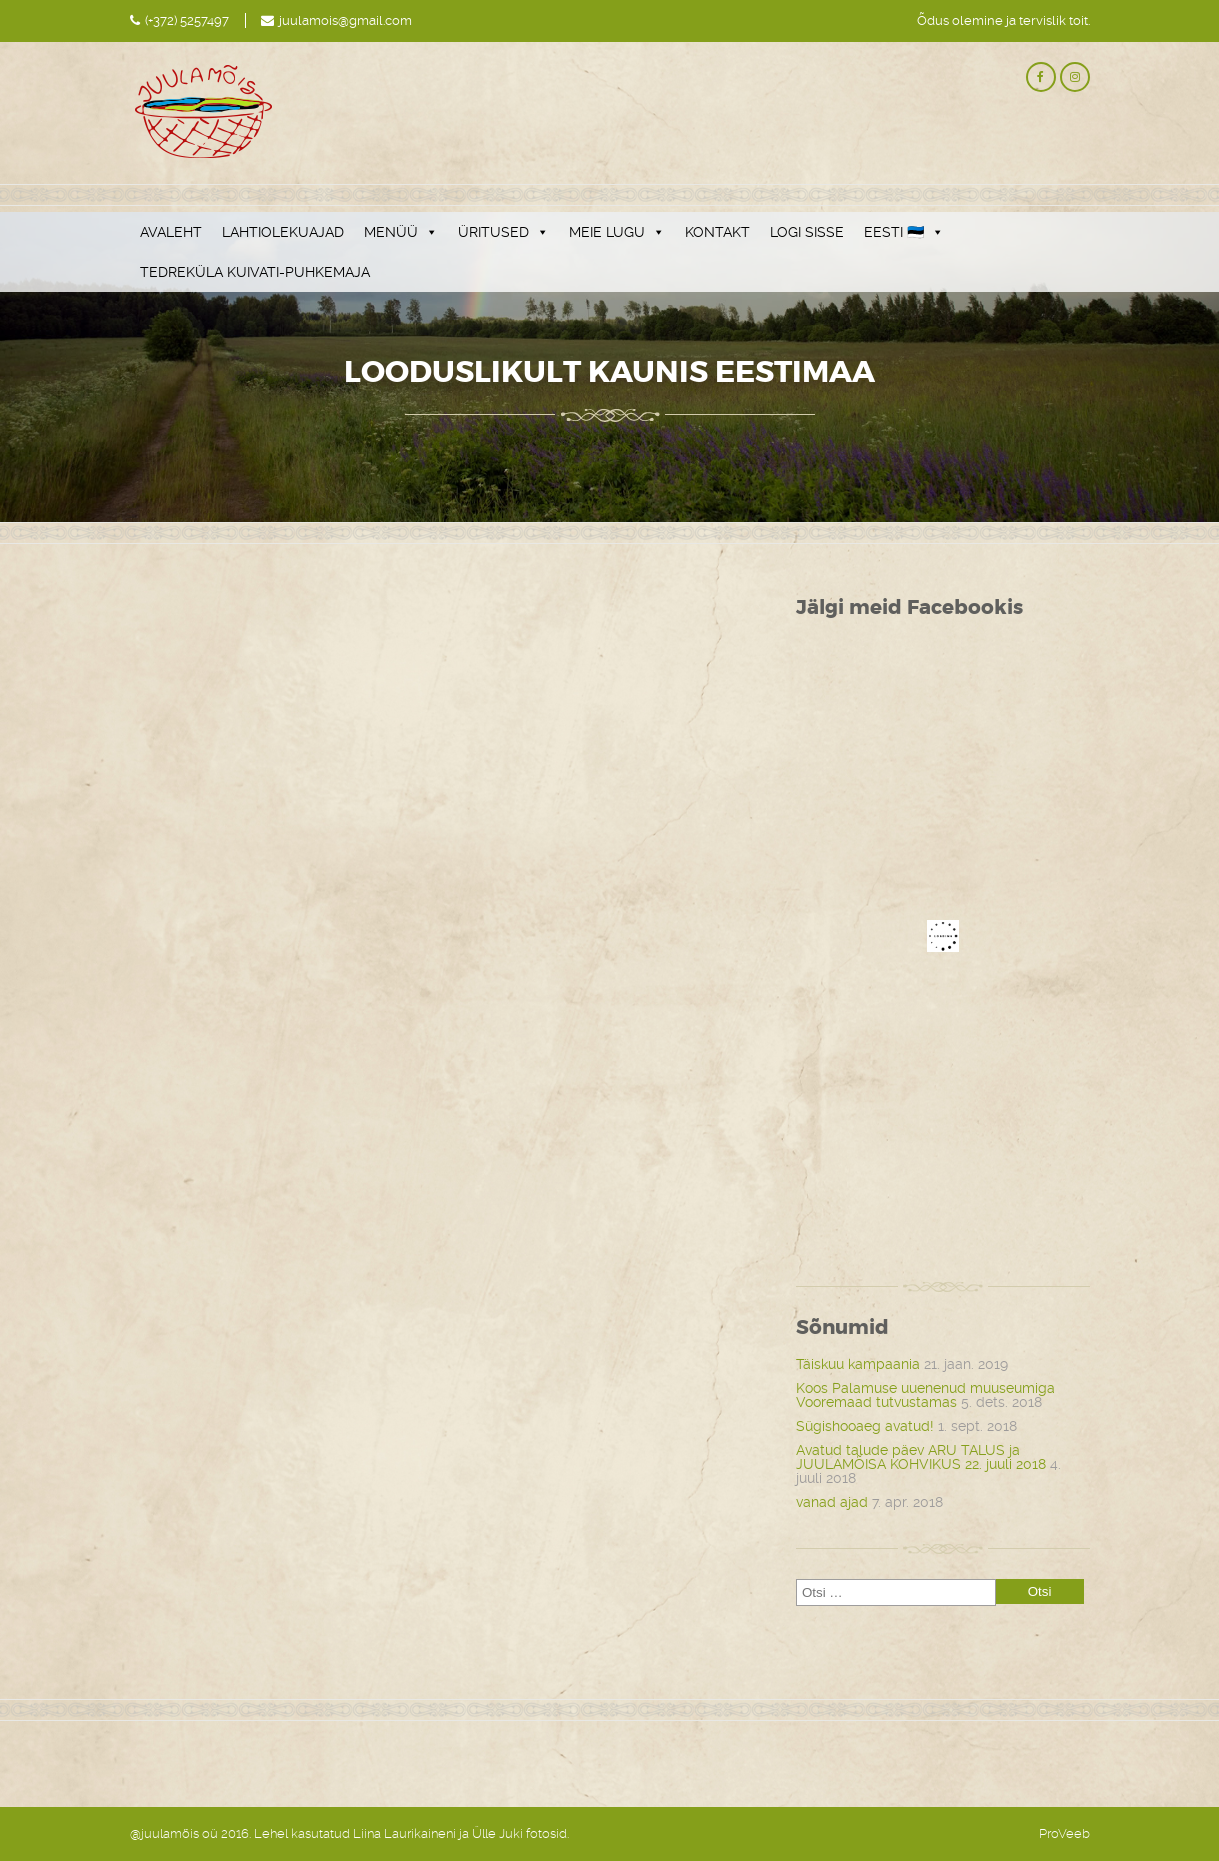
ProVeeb (1064, 1833)
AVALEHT (171, 232)
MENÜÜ (401, 232)
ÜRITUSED (503, 232)
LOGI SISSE (807, 232)
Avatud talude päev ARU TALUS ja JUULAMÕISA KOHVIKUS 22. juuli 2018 (921, 1457)
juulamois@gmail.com (345, 20)
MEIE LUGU (617, 232)
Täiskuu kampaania (858, 1364)
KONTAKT (717, 232)
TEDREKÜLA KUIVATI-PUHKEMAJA (255, 272)
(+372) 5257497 (187, 20)
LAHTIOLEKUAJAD (283, 232)
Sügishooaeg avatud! (865, 1426)
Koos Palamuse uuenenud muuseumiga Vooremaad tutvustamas (925, 1395)
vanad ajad (832, 1502)
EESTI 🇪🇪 (904, 232)
